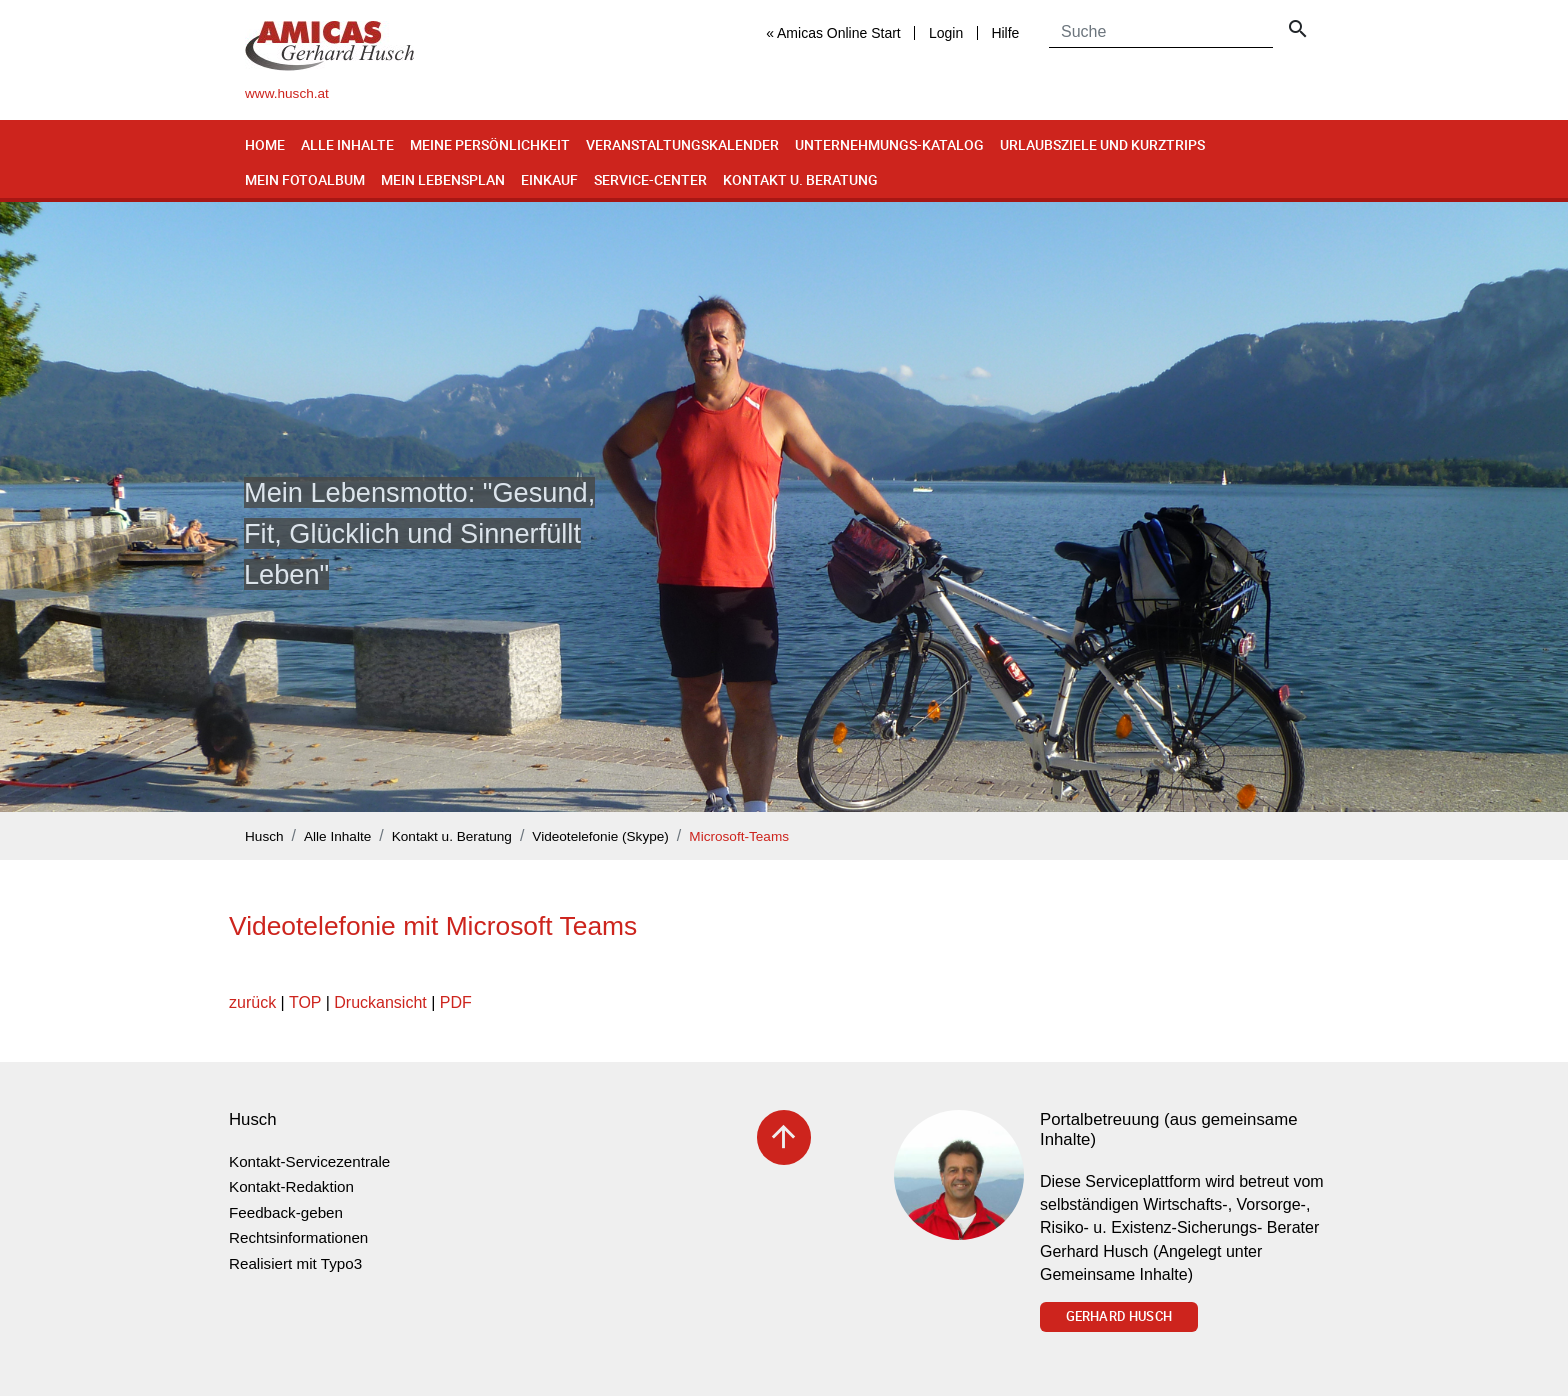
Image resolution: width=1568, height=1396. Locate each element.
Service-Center (650, 179)
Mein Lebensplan (443, 179)
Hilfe (1005, 33)
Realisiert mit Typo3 (295, 1263)
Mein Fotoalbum (305, 179)
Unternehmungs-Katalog (889, 144)
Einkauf (549, 179)
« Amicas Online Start (833, 33)
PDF (456, 1002)
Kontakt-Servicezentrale (309, 1161)
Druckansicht (380, 1002)
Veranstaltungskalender (682, 144)
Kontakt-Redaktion (291, 1186)
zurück (252, 1002)
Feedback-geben (286, 1212)
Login (946, 33)
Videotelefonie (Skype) (600, 836)
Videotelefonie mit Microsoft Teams (433, 926)
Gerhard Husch (1119, 1316)
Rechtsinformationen (298, 1237)
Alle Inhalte (347, 144)
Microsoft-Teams (739, 836)
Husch (264, 836)
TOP (305, 1002)
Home (265, 144)
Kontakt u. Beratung (800, 179)
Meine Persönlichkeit (490, 144)
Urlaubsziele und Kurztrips (1102, 144)
